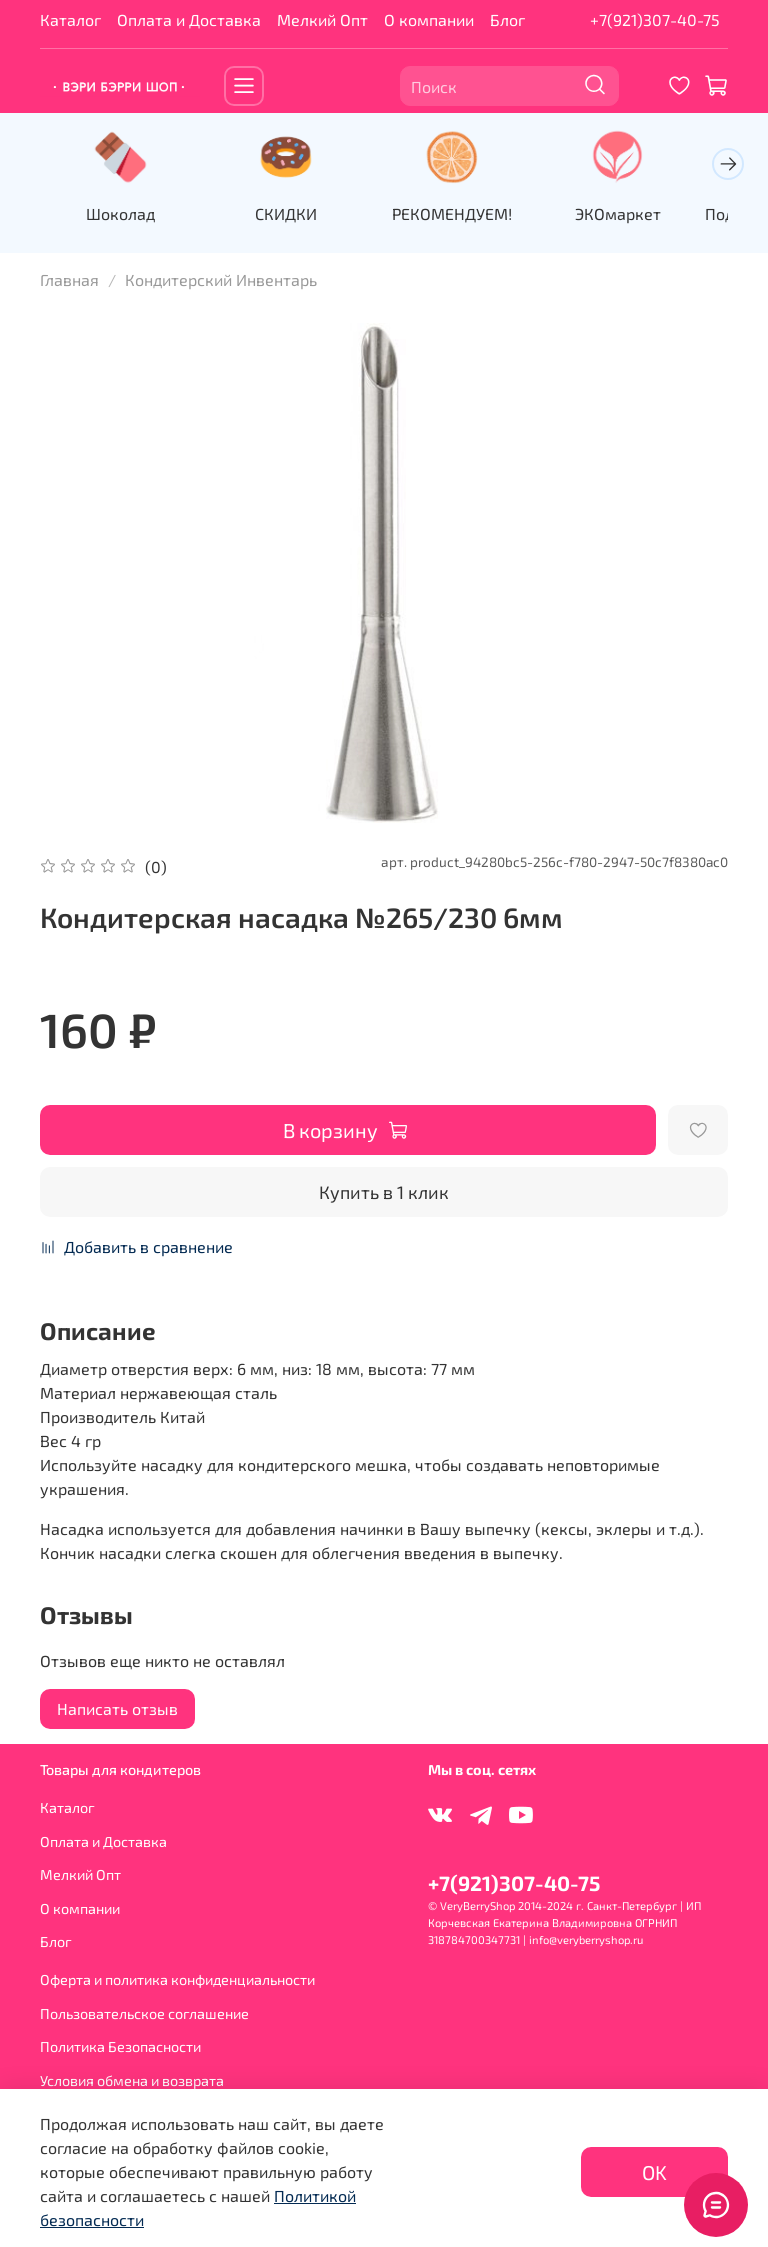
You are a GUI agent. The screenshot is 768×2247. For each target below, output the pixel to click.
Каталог (70, 19)
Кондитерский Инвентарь (221, 278)
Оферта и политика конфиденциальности (177, 1978)
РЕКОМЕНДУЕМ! (451, 212)
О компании (429, 19)
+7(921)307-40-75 (655, 19)
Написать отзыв (117, 1707)
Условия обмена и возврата (132, 2079)
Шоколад (124, 212)
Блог (507, 19)
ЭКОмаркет (614, 212)
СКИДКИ (287, 212)
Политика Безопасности (120, 2046)
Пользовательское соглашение (144, 2012)
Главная (69, 278)
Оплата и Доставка (189, 19)
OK (654, 2172)
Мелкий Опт (322, 19)
